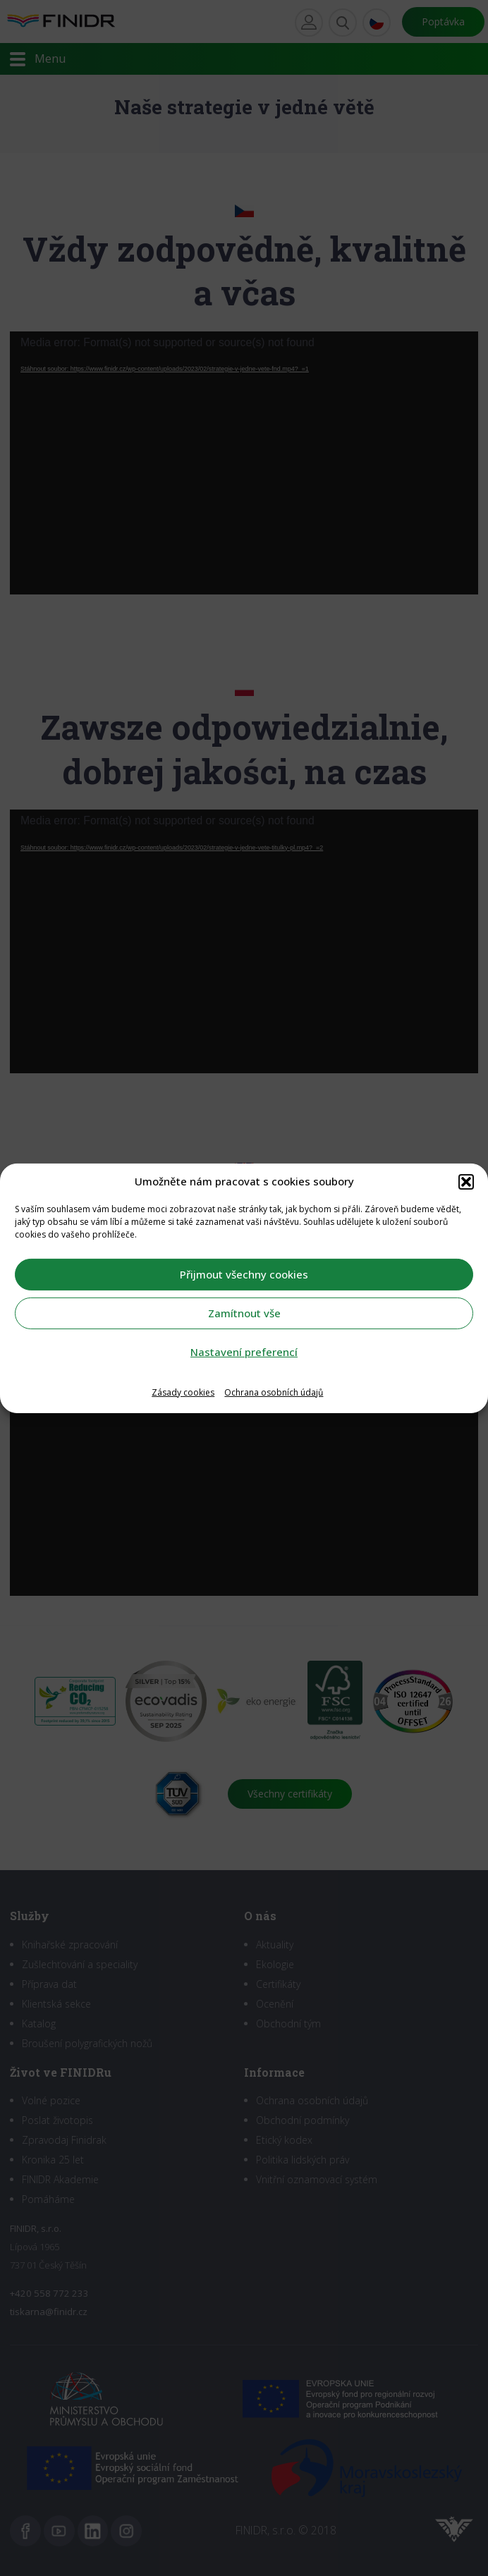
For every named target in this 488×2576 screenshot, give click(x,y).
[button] (466, 1181)
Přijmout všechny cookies (244, 1274)
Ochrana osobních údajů (273, 1392)
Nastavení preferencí (244, 1352)
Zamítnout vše (244, 1313)
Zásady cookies (183, 1392)
